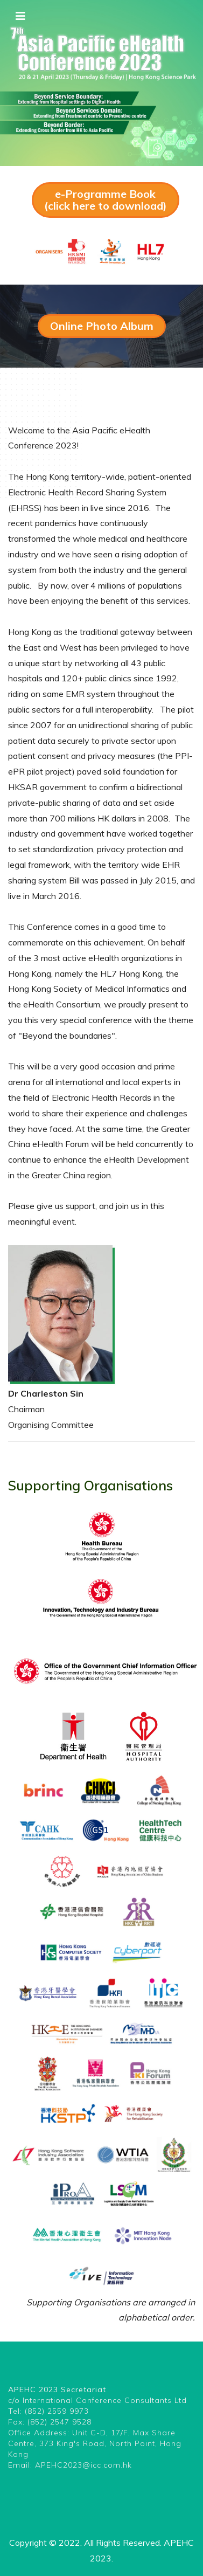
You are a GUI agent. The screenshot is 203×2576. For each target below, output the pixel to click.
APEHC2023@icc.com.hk (83, 2465)
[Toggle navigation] (20, 16)
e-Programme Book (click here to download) (105, 199)
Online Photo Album (101, 326)
